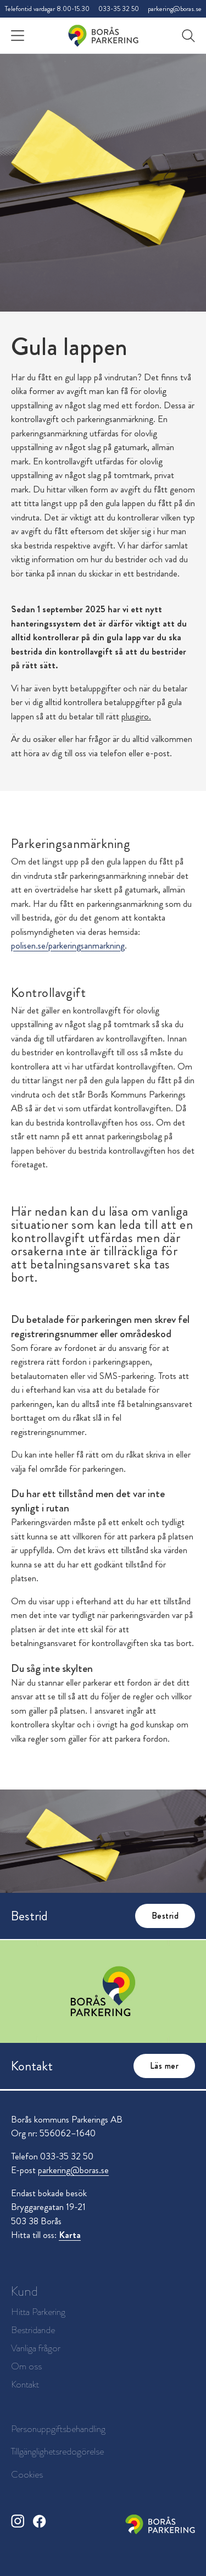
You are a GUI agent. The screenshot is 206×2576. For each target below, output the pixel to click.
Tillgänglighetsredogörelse (57, 2451)
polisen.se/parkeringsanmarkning (68, 945)
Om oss (26, 2366)
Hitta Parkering (38, 2312)
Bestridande (33, 2330)
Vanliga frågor (35, 2348)
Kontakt (25, 2384)
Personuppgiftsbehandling (58, 2428)
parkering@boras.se (175, 8)
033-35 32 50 (118, 8)
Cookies (27, 2474)
